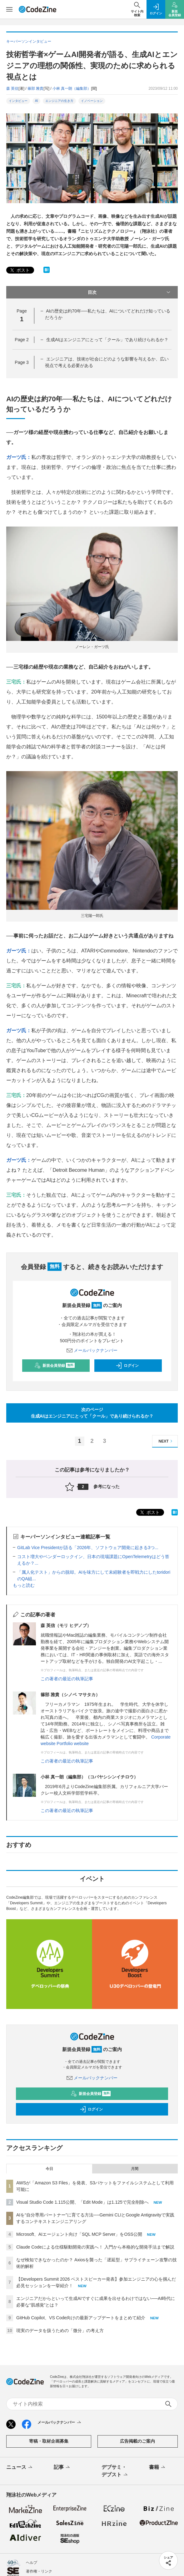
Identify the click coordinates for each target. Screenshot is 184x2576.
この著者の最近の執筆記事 (67, 1678)
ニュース (19, 2467)
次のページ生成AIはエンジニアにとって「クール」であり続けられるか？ (92, 1413)
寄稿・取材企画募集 (48, 2441)
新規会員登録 (54, 1365)
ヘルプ (31, 2562)
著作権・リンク (39, 2571)
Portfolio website (73, 1743)
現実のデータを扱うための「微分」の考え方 (60, 2330)
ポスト (19, 270)
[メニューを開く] (9, 9)
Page (21, 339)
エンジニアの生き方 (59, 101)
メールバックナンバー (92, 1350)
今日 (49, 2169)
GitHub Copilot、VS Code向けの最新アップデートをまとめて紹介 (80, 2317)
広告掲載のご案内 (137, 2441)
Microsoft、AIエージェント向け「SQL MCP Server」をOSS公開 (79, 2234)
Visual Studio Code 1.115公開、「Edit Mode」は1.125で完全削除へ (82, 2202)
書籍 (157, 2467)
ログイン (127, 1365)
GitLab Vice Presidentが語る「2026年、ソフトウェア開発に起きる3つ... (87, 1547)
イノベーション (92, 101)
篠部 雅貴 (35, 88)
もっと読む (24, 1585)
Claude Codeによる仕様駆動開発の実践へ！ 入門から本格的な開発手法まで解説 (95, 2246)
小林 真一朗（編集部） (71, 88)
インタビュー (18, 101)
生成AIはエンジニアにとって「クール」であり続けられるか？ (107, 339)
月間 (134, 2169)
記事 (62, 2467)
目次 (130, 292)
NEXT (166, 1441)
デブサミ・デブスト (115, 2471)
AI (36, 101)
